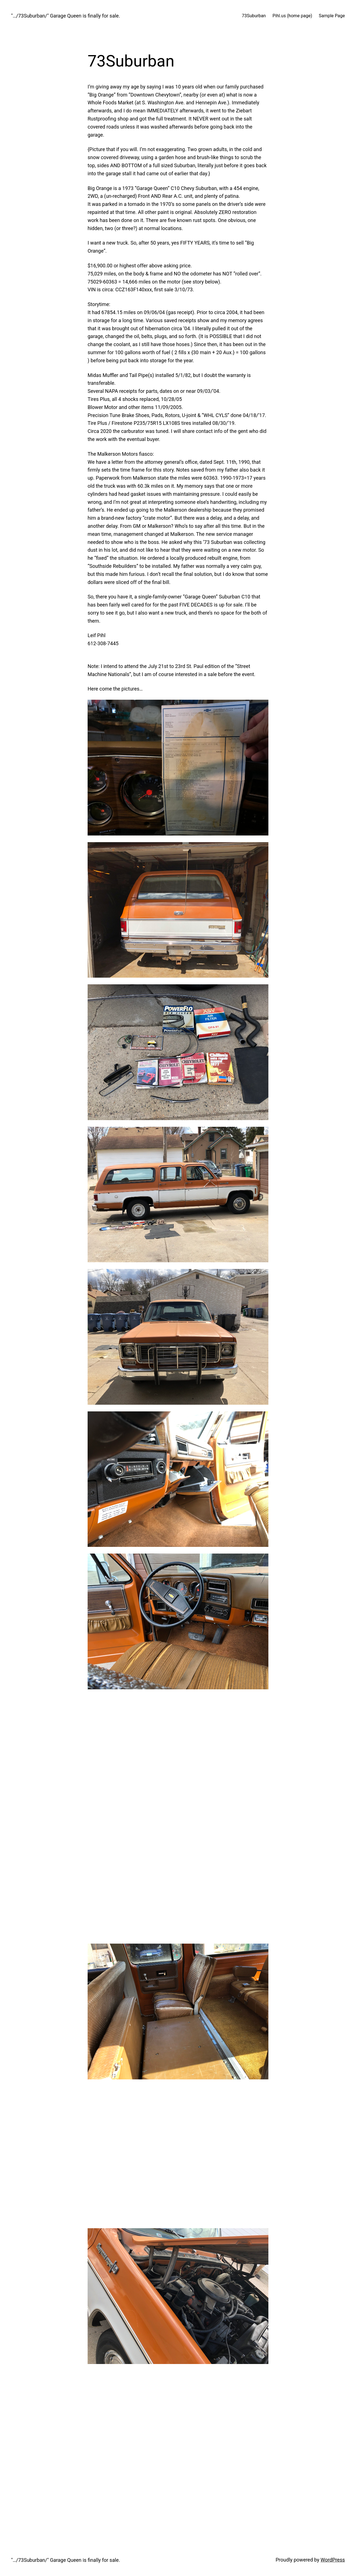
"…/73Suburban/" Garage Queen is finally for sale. (65, 16)
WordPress (333, 2560)
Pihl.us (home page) (292, 15)
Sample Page (332, 15)
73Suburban (254, 15)
